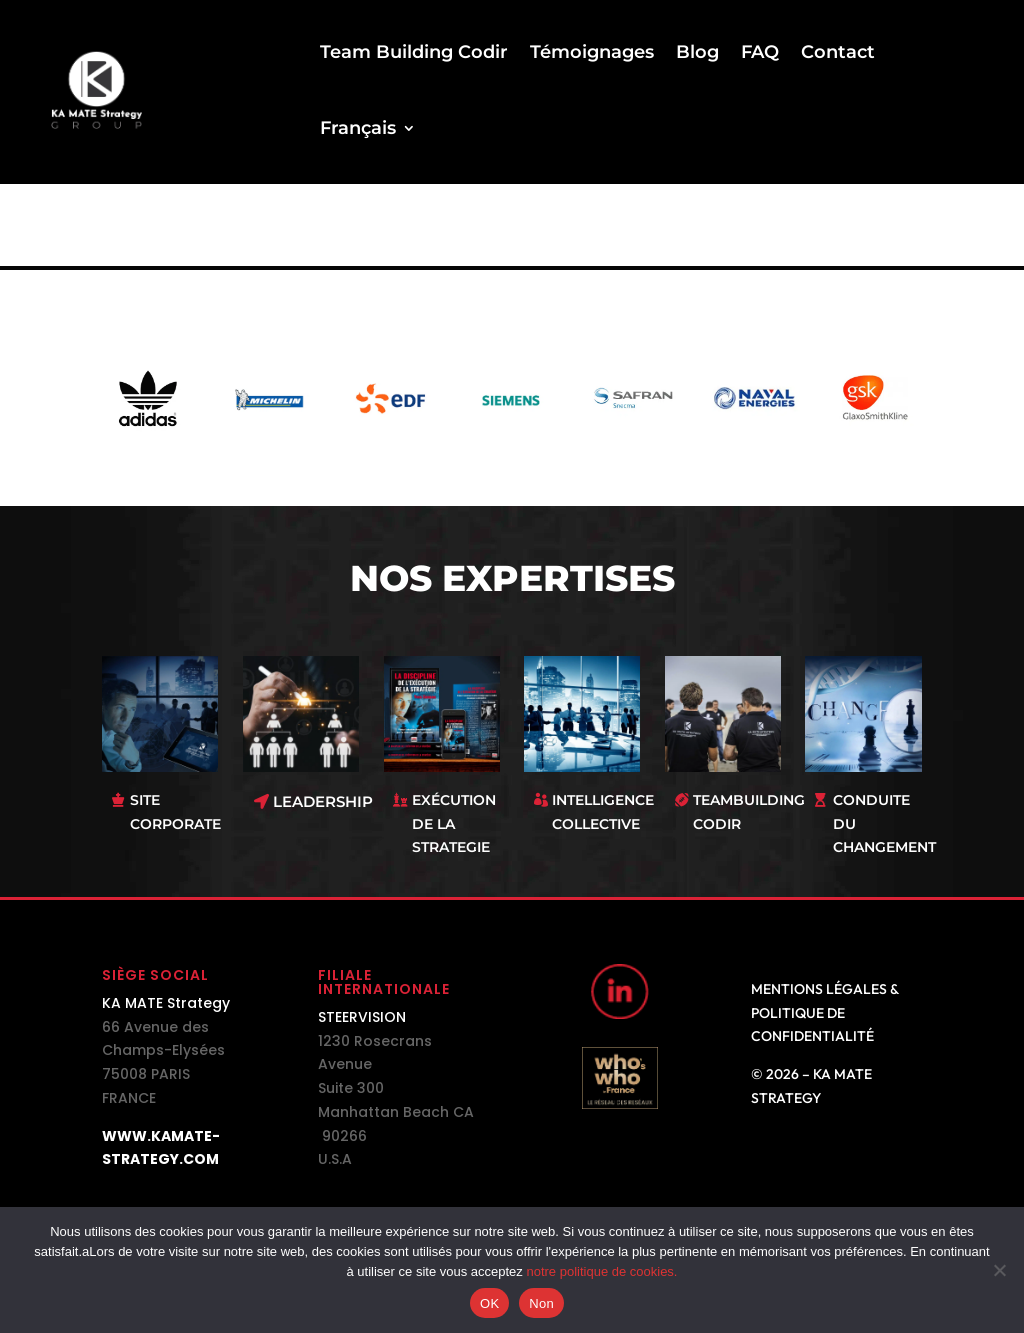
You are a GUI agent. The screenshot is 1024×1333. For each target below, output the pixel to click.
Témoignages (592, 52)
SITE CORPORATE (175, 812)
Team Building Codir (414, 52)
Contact (838, 52)
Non (541, 1303)
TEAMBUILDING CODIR (749, 812)
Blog (697, 52)
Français (358, 128)
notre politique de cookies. (601, 1271)
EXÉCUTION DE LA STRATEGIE (454, 824)
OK (489, 1303)
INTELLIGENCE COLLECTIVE (603, 812)
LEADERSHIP (323, 801)
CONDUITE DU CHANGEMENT (884, 824)
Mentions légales (819, 989)
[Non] (999, 1270)
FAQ (760, 52)
